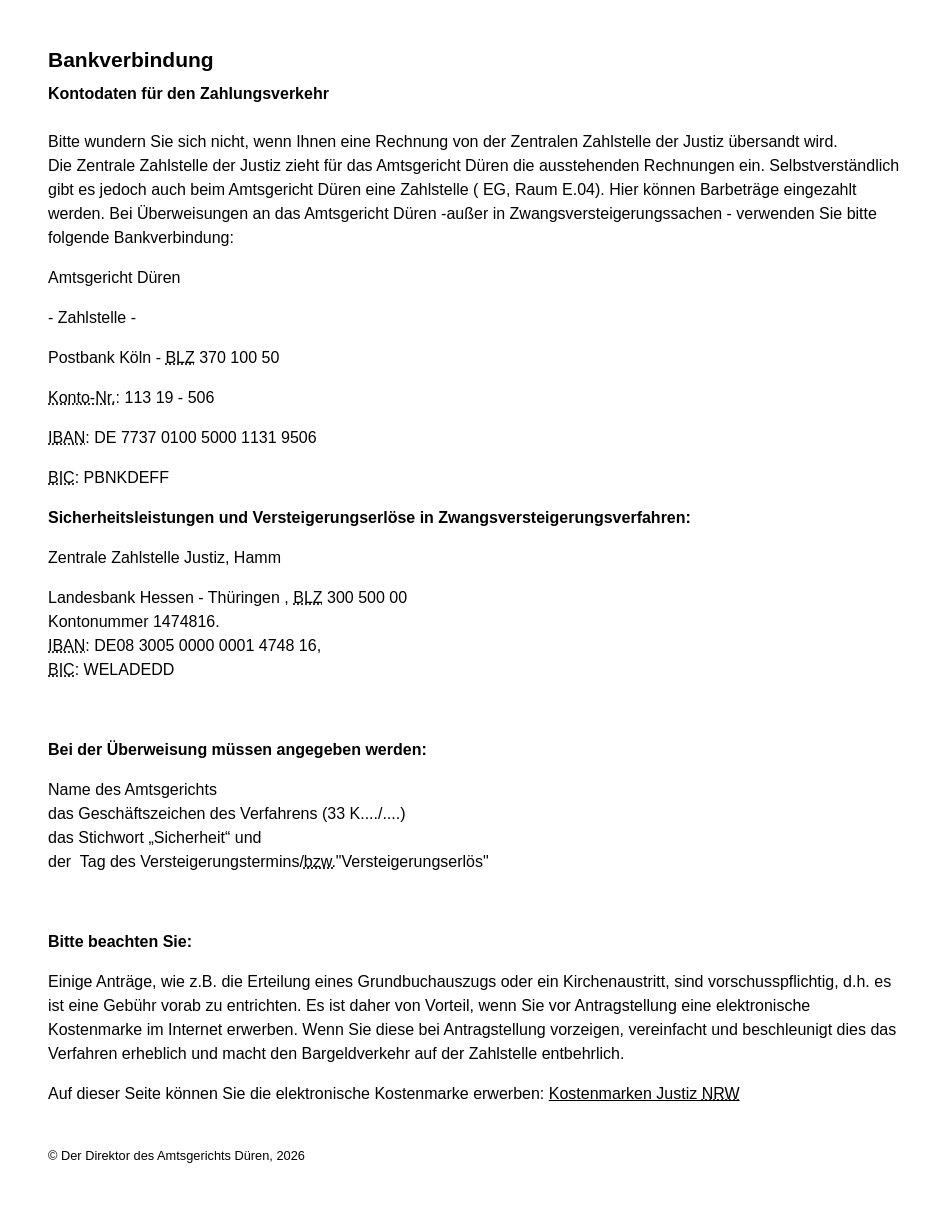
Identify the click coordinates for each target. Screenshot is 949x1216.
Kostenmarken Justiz (644, 1093)
